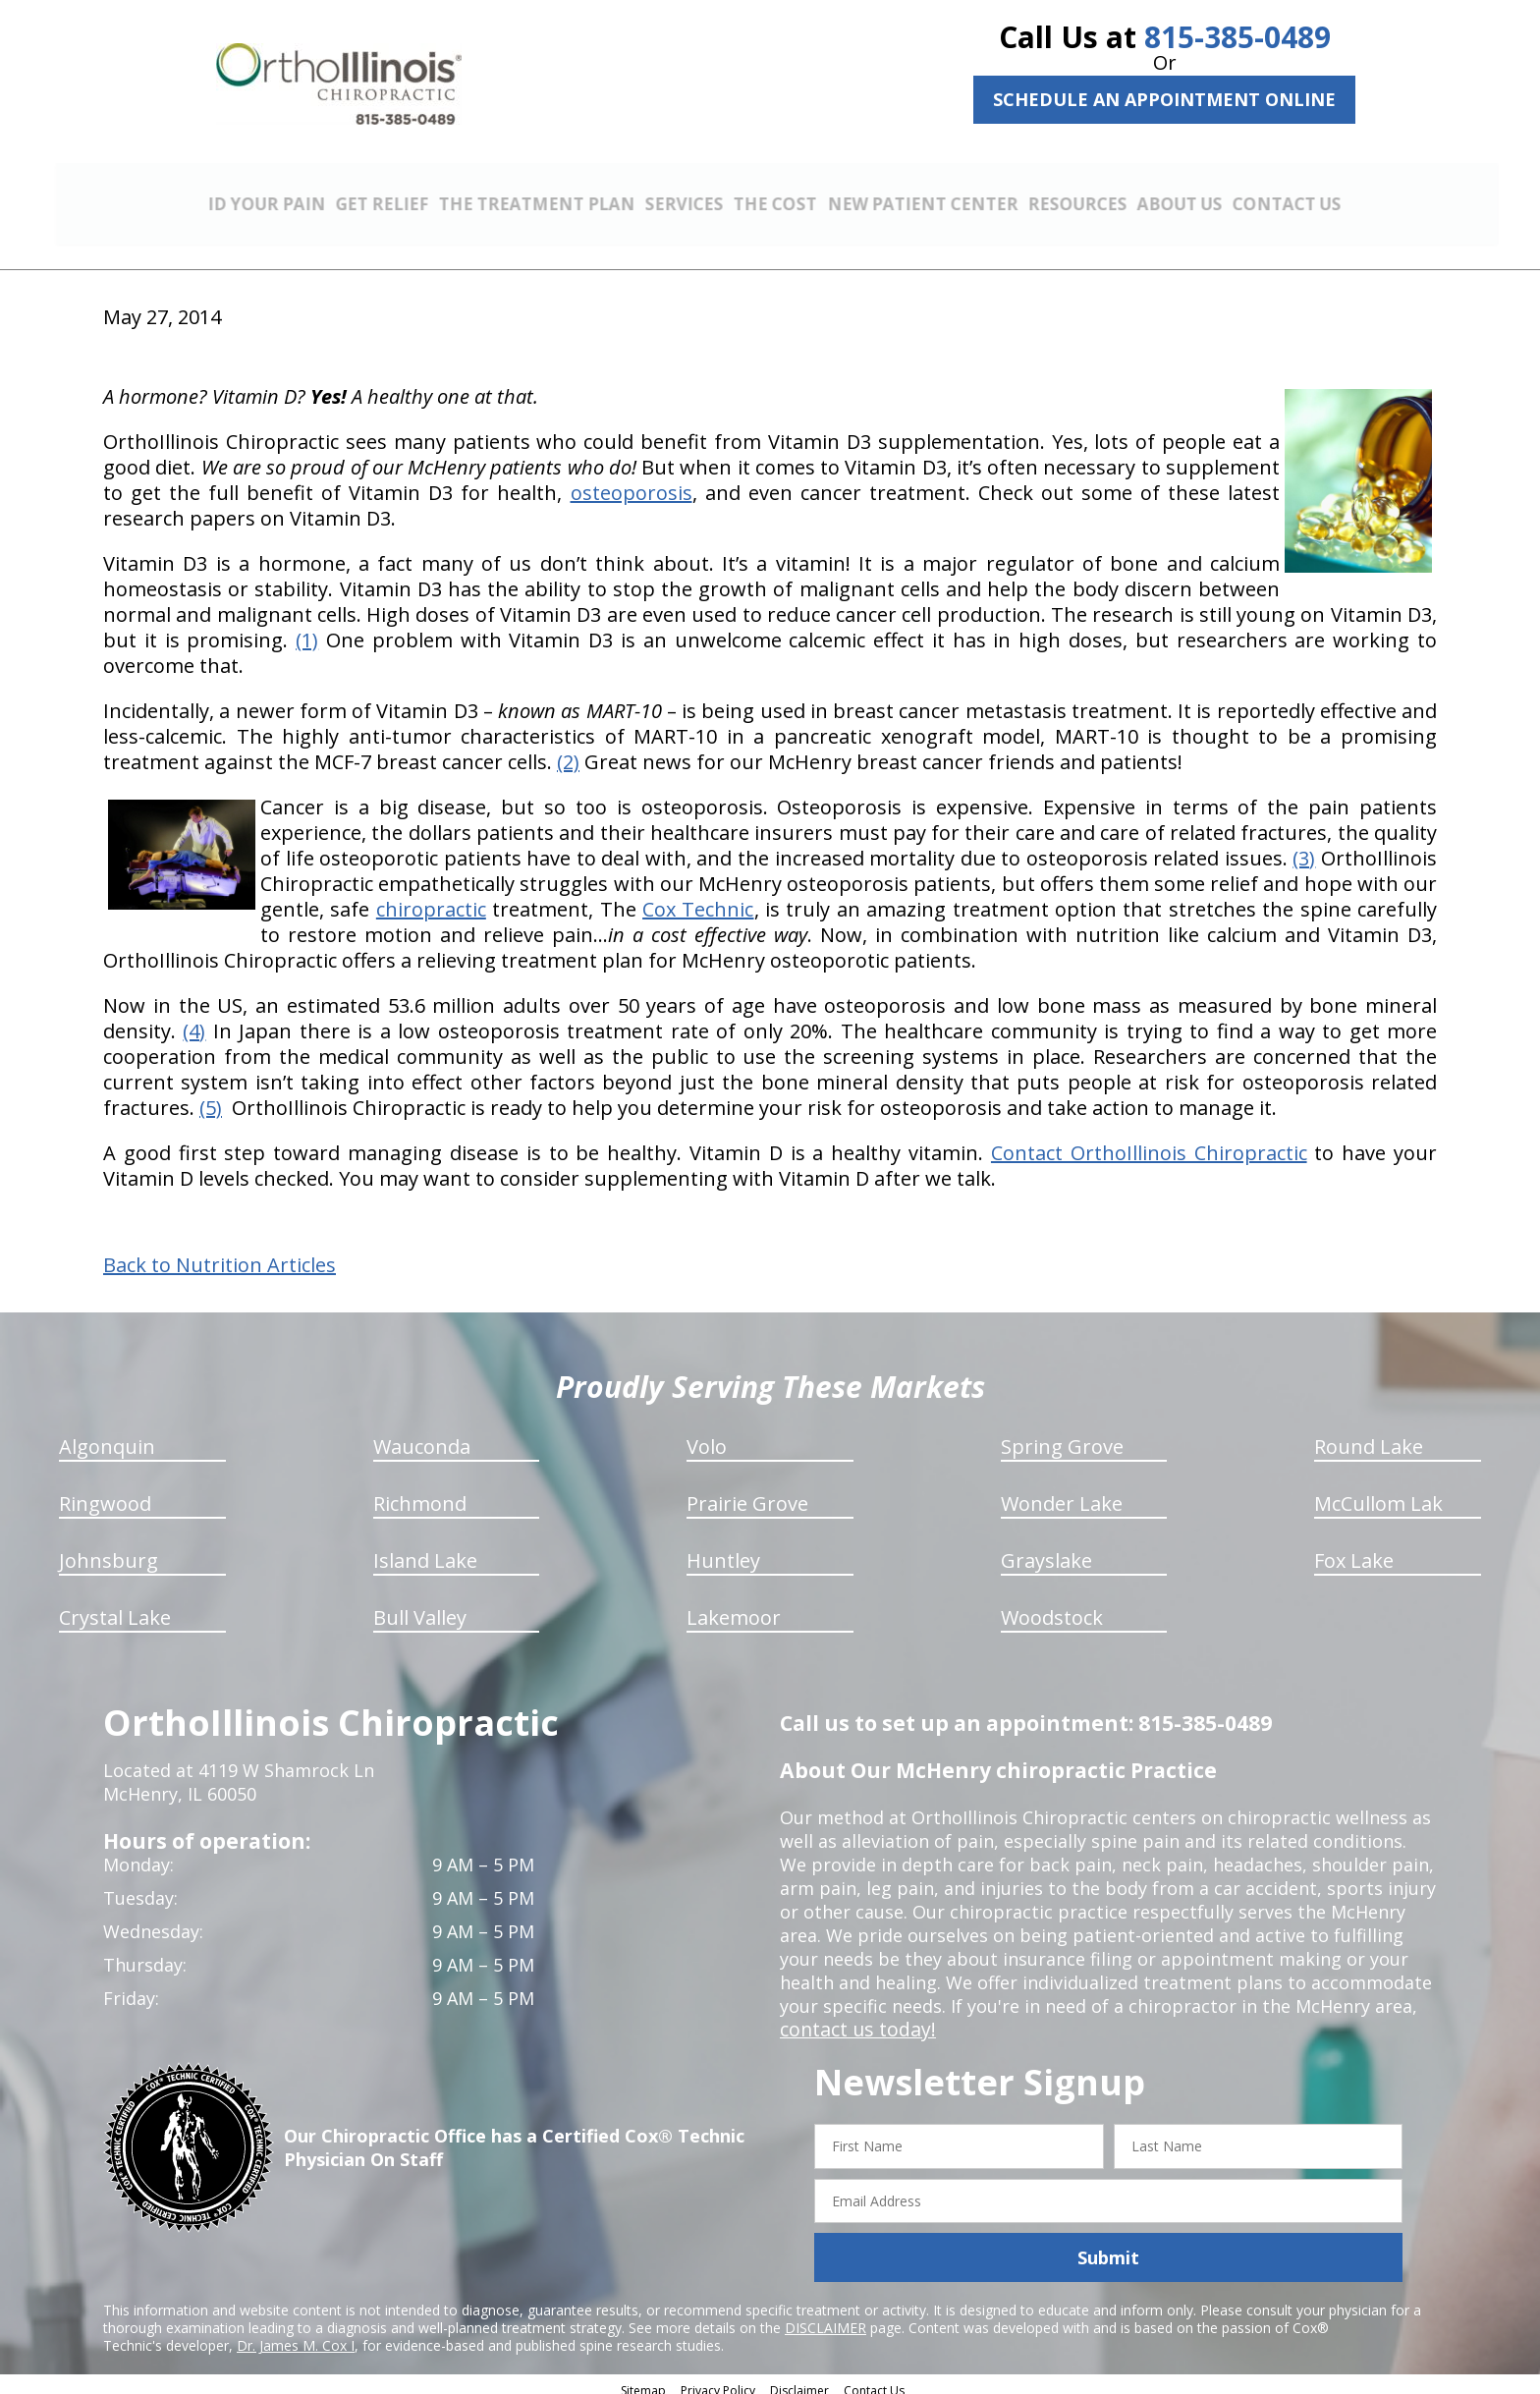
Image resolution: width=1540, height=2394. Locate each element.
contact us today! (853, 2019)
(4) (194, 1020)
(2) (568, 751)
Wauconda (421, 1435)
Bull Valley (420, 1606)
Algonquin (107, 1435)
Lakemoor (734, 1606)
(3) (1303, 847)
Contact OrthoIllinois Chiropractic (1149, 1142)
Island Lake (425, 1549)
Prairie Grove (747, 1492)
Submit (1108, 2246)
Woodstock (1052, 1606)
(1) (307, 629)
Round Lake (1368, 1435)
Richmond (420, 1492)
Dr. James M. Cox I (296, 2334)
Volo (707, 1435)
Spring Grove (1062, 1435)
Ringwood (105, 1492)
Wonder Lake (1062, 1492)
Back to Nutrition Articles (219, 1254)
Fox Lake (1354, 1549)
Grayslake (1046, 1549)
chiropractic (431, 898)
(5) (210, 1097)
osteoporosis (631, 482)
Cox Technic (697, 898)
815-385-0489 (1237, 37)
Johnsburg (108, 1549)
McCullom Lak (1378, 1492)
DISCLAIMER (825, 2317)
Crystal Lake (115, 1606)
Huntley (723, 1549)
